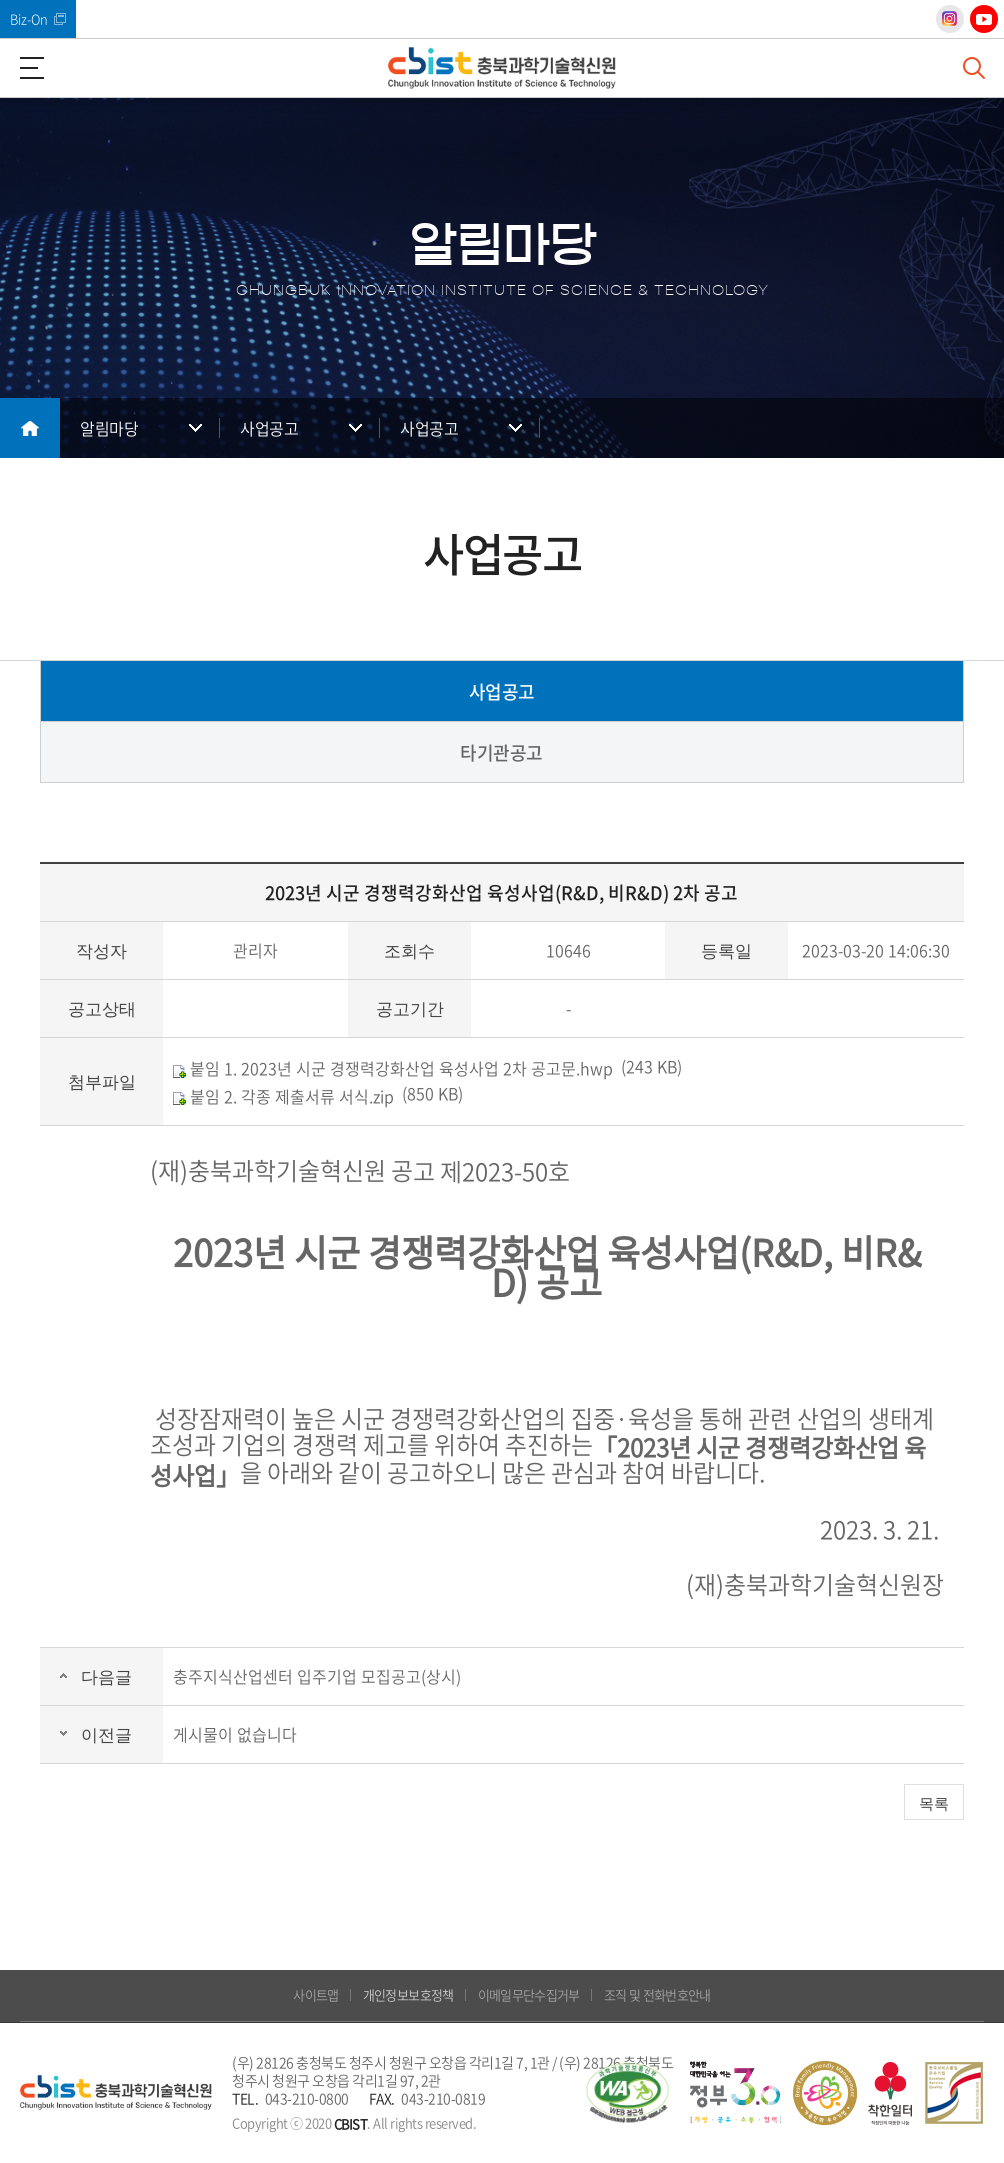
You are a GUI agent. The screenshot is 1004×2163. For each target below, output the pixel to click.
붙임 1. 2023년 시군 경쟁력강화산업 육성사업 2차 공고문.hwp (393, 1068)
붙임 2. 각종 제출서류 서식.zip (283, 1096)
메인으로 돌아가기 (30, 428)
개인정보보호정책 (408, 1994)
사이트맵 (315, 1994)
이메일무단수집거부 (529, 1994)
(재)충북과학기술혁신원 (502, 68)
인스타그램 (950, 19)
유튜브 (984, 19)
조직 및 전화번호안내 (657, 1994)
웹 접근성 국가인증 (627, 2093)
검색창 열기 (974, 68)
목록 (934, 1803)
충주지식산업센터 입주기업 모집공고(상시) (317, 1676)
